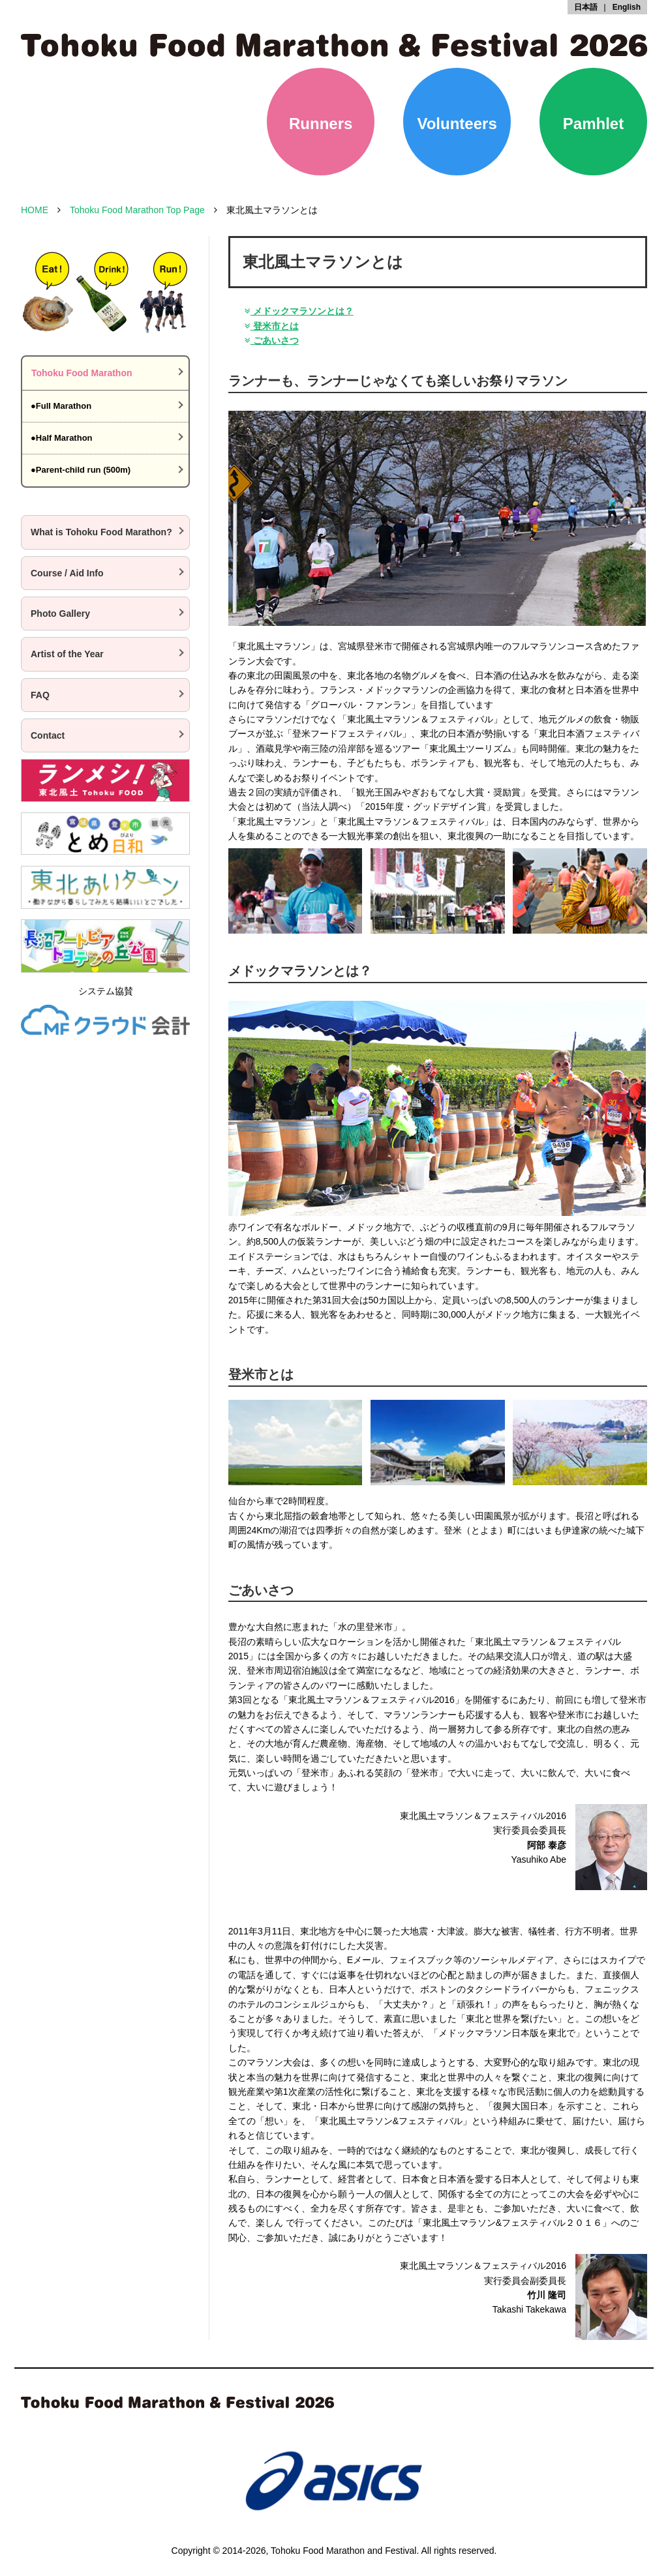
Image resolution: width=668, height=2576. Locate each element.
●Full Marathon (61, 406)
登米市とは (270, 326)
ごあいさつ (270, 340)
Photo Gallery (60, 613)
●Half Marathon (62, 438)
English (627, 7)
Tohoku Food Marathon (81, 373)
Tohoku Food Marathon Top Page (137, 210)
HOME (34, 210)
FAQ (40, 695)
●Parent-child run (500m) (80, 470)
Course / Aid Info (67, 573)
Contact (48, 735)
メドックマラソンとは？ (297, 311)
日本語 (586, 7)
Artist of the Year (67, 654)
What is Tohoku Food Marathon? (101, 532)
